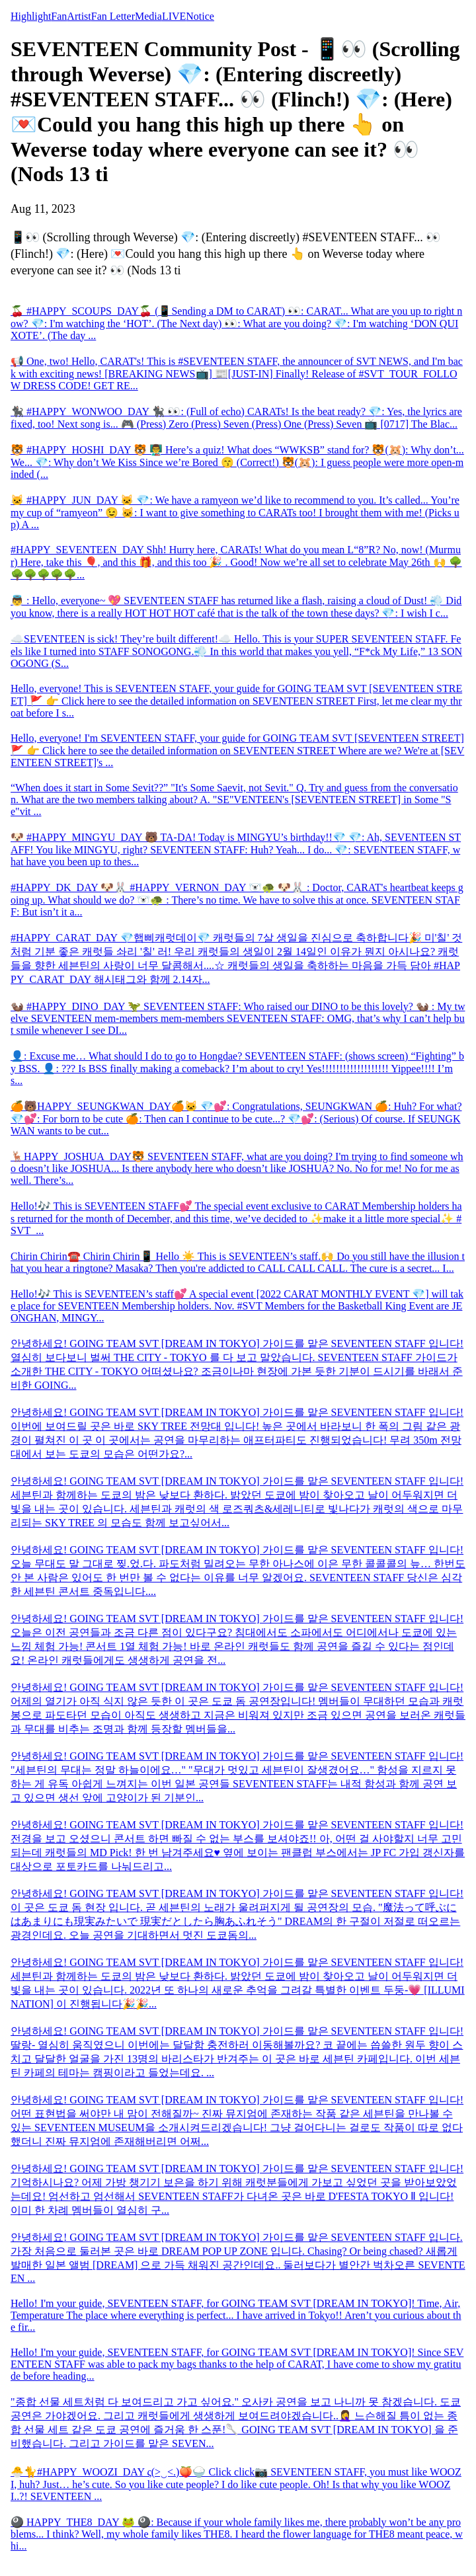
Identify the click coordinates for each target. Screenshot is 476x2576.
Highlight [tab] (31, 16)
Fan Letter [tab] (113, 16)
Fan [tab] (59, 16)
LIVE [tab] (174, 16)
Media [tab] (148, 16)
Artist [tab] (79, 16)
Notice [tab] (200, 16)
